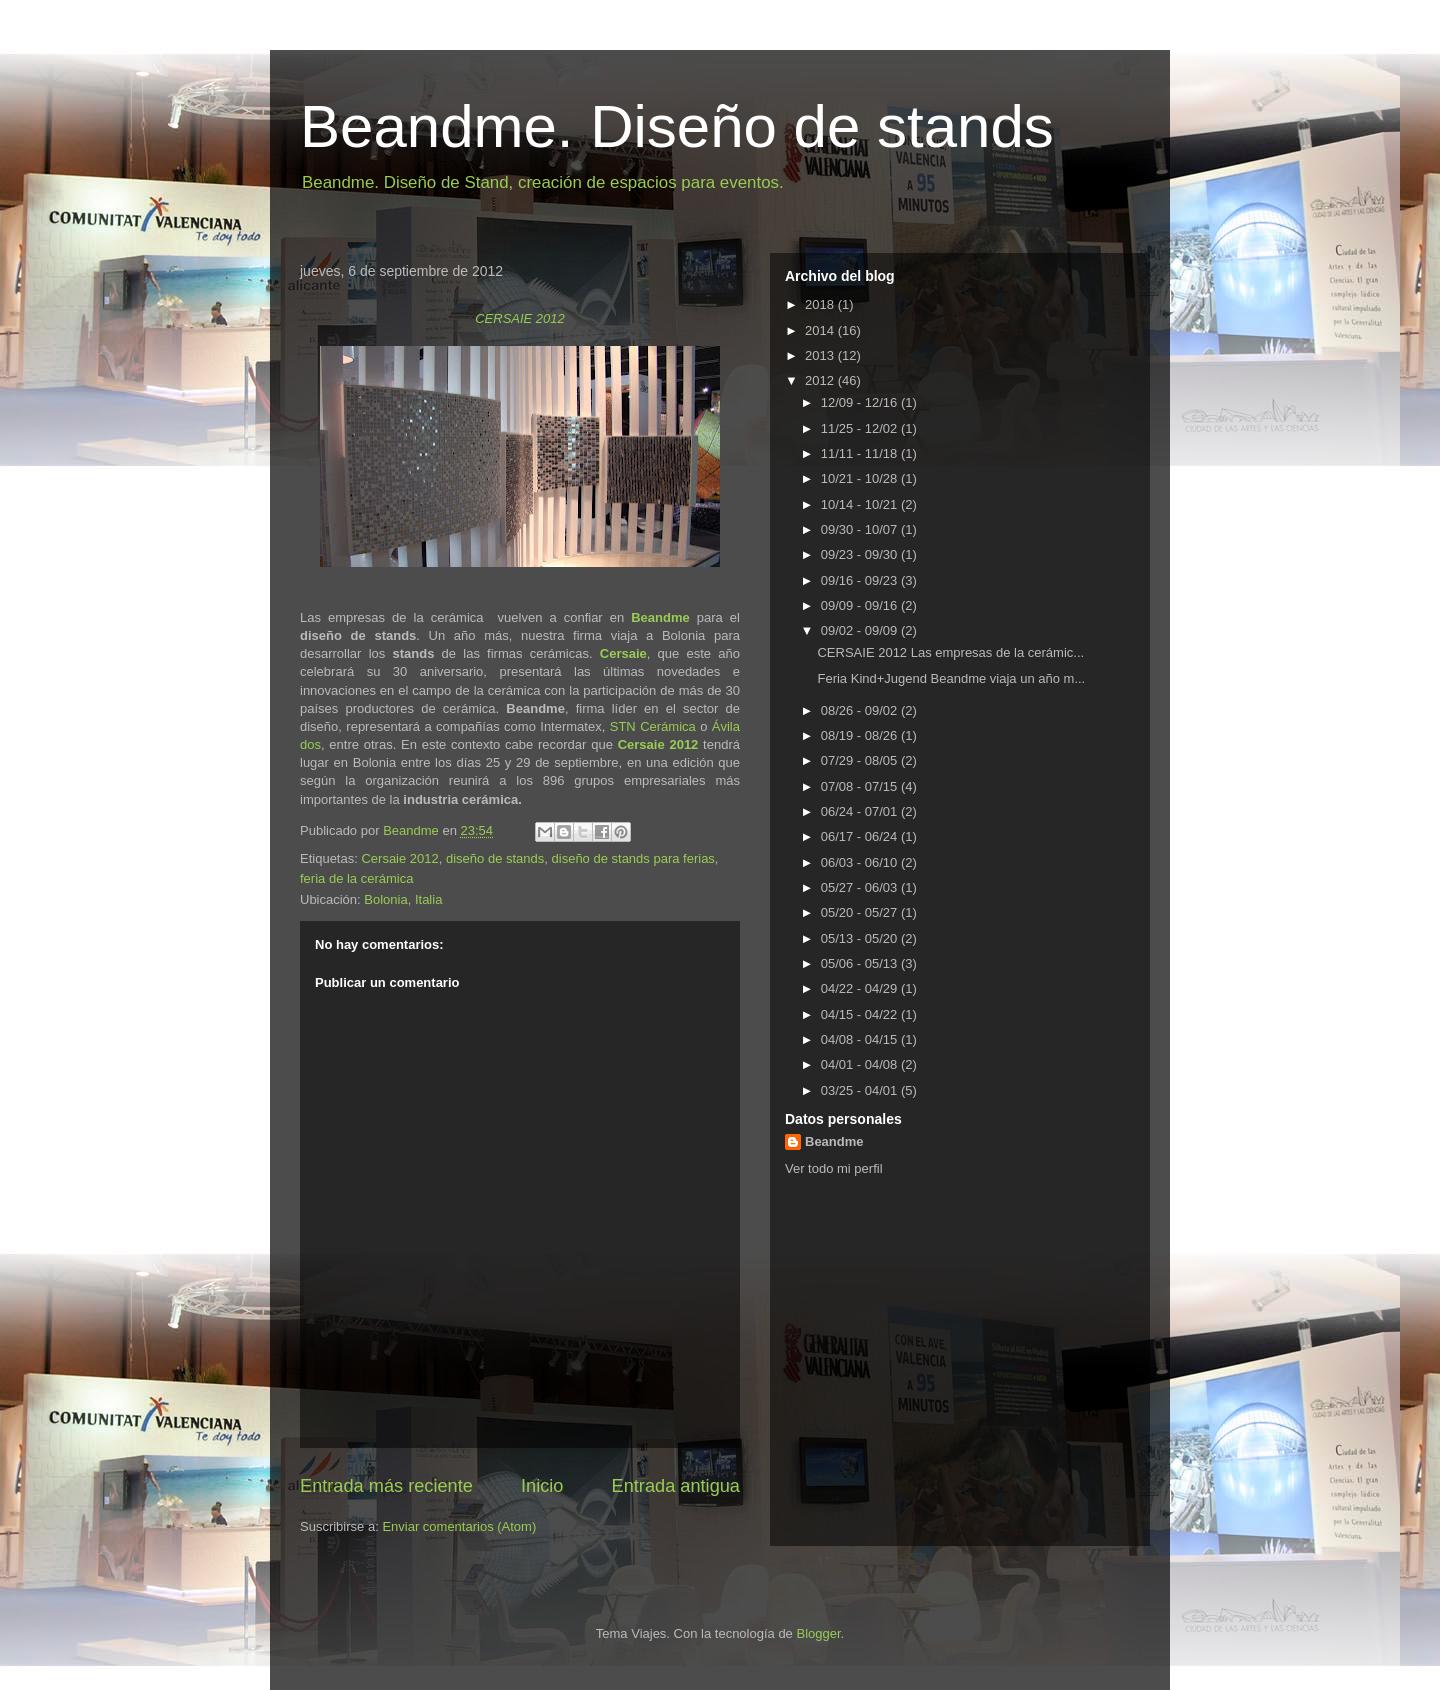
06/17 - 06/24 (861, 836)
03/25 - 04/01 (861, 1090)
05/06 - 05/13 (861, 963)
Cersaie (623, 653)
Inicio (542, 1486)
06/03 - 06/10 (861, 862)
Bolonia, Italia (403, 899)
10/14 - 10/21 (861, 504)
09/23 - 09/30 (861, 554)
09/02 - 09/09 (861, 630)
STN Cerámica (653, 726)
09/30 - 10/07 (861, 529)
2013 (821, 355)
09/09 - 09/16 (861, 605)
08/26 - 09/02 (861, 710)
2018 (821, 304)
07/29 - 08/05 (861, 760)
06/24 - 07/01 (861, 811)
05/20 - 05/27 (861, 912)
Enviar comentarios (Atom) (459, 1526)
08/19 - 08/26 (861, 735)
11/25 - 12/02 (861, 428)
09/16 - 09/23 (861, 580)
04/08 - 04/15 (861, 1039)
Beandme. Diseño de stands (677, 126)
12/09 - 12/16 (861, 402)
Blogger (818, 1633)
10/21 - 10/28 (861, 478)
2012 (821, 380)
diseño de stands (495, 858)
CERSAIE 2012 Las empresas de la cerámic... (950, 652)
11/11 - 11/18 (861, 453)
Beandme (660, 617)
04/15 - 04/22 (861, 1014)
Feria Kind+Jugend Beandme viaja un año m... (951, 678)
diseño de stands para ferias (633, 858)
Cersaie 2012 (658, 744)
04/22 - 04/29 (861, 988)
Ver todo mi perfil (834, 1168)
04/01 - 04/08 (861, 1064)
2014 (821, 330)
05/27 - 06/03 (861, 887)
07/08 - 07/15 (861, 786)
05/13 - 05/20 (861, 938)
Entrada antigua (676, 1486)
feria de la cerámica (356, 878)
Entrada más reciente (386, 1486)
